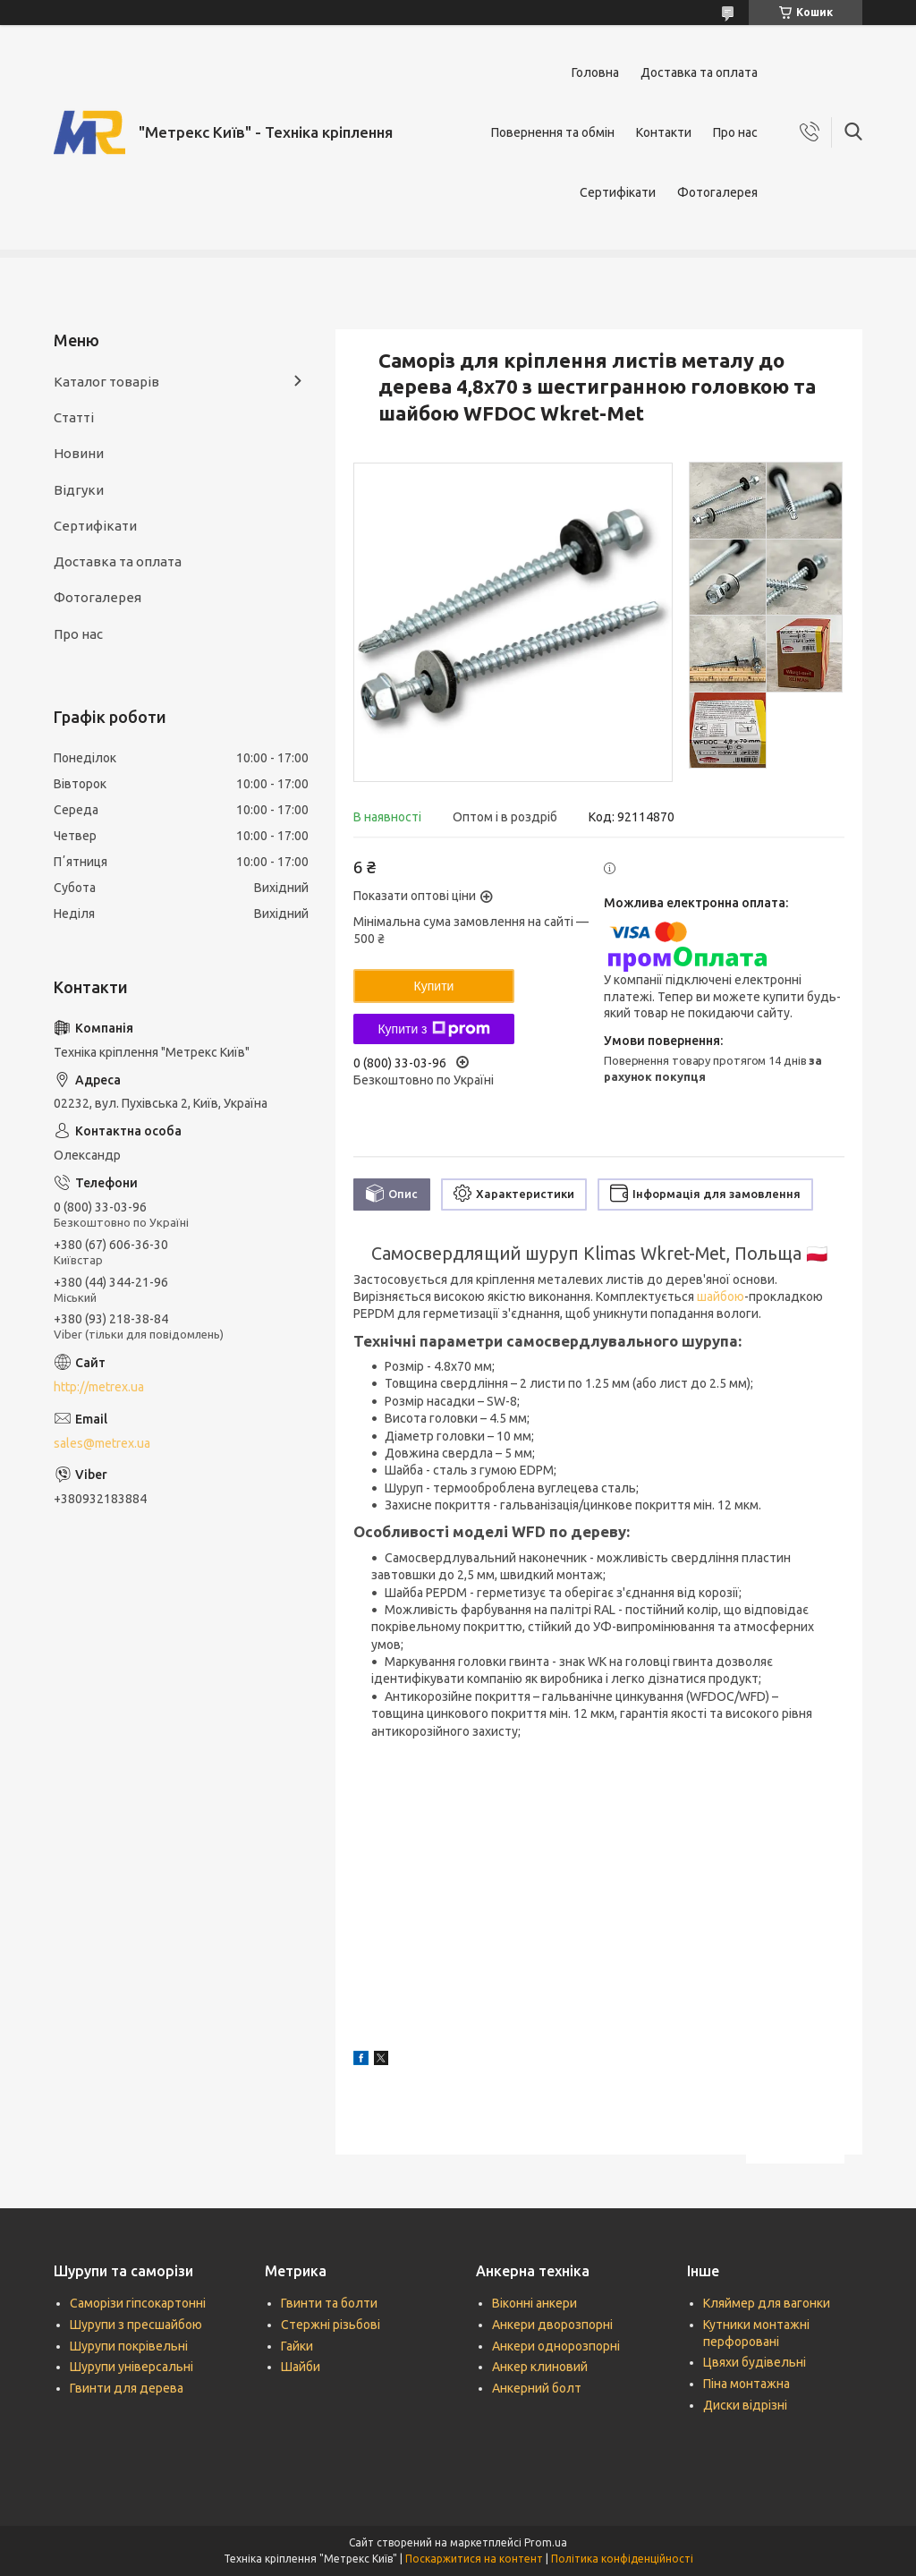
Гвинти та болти (329, 2303)
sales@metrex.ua (102, 1443)
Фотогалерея (717, 192)
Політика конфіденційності (622, 2558)
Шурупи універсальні (131, 2366)
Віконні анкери (534, 2303)
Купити (434, 986)
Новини (79, 453)
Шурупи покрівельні (129, 2346)
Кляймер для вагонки (766, 2303)
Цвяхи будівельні (754, 2362)
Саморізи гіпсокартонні (138, 2303)
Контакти (663, 132)
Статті (74, 417)
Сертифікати (618, 192)
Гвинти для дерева (126, 2388)
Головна (595, 72)
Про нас (735, 132)
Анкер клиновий (540, 2366)
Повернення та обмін (553, 132)
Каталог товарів (106, 381)
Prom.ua (545, 2542)
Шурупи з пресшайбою (136, 2324)
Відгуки (79, 489)
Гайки (297, 2346)
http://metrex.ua (99, 1387)
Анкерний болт (536, 2388)
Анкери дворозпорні (552, 2324)
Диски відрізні (745, 2405)
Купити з (433, 1029)
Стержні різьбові (330, 2324)
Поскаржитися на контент (474, 2558)
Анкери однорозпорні (556, 2346)
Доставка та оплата (699, 72)
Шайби (300, 2366)
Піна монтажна (746, 2383)
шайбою (720, 1296)
